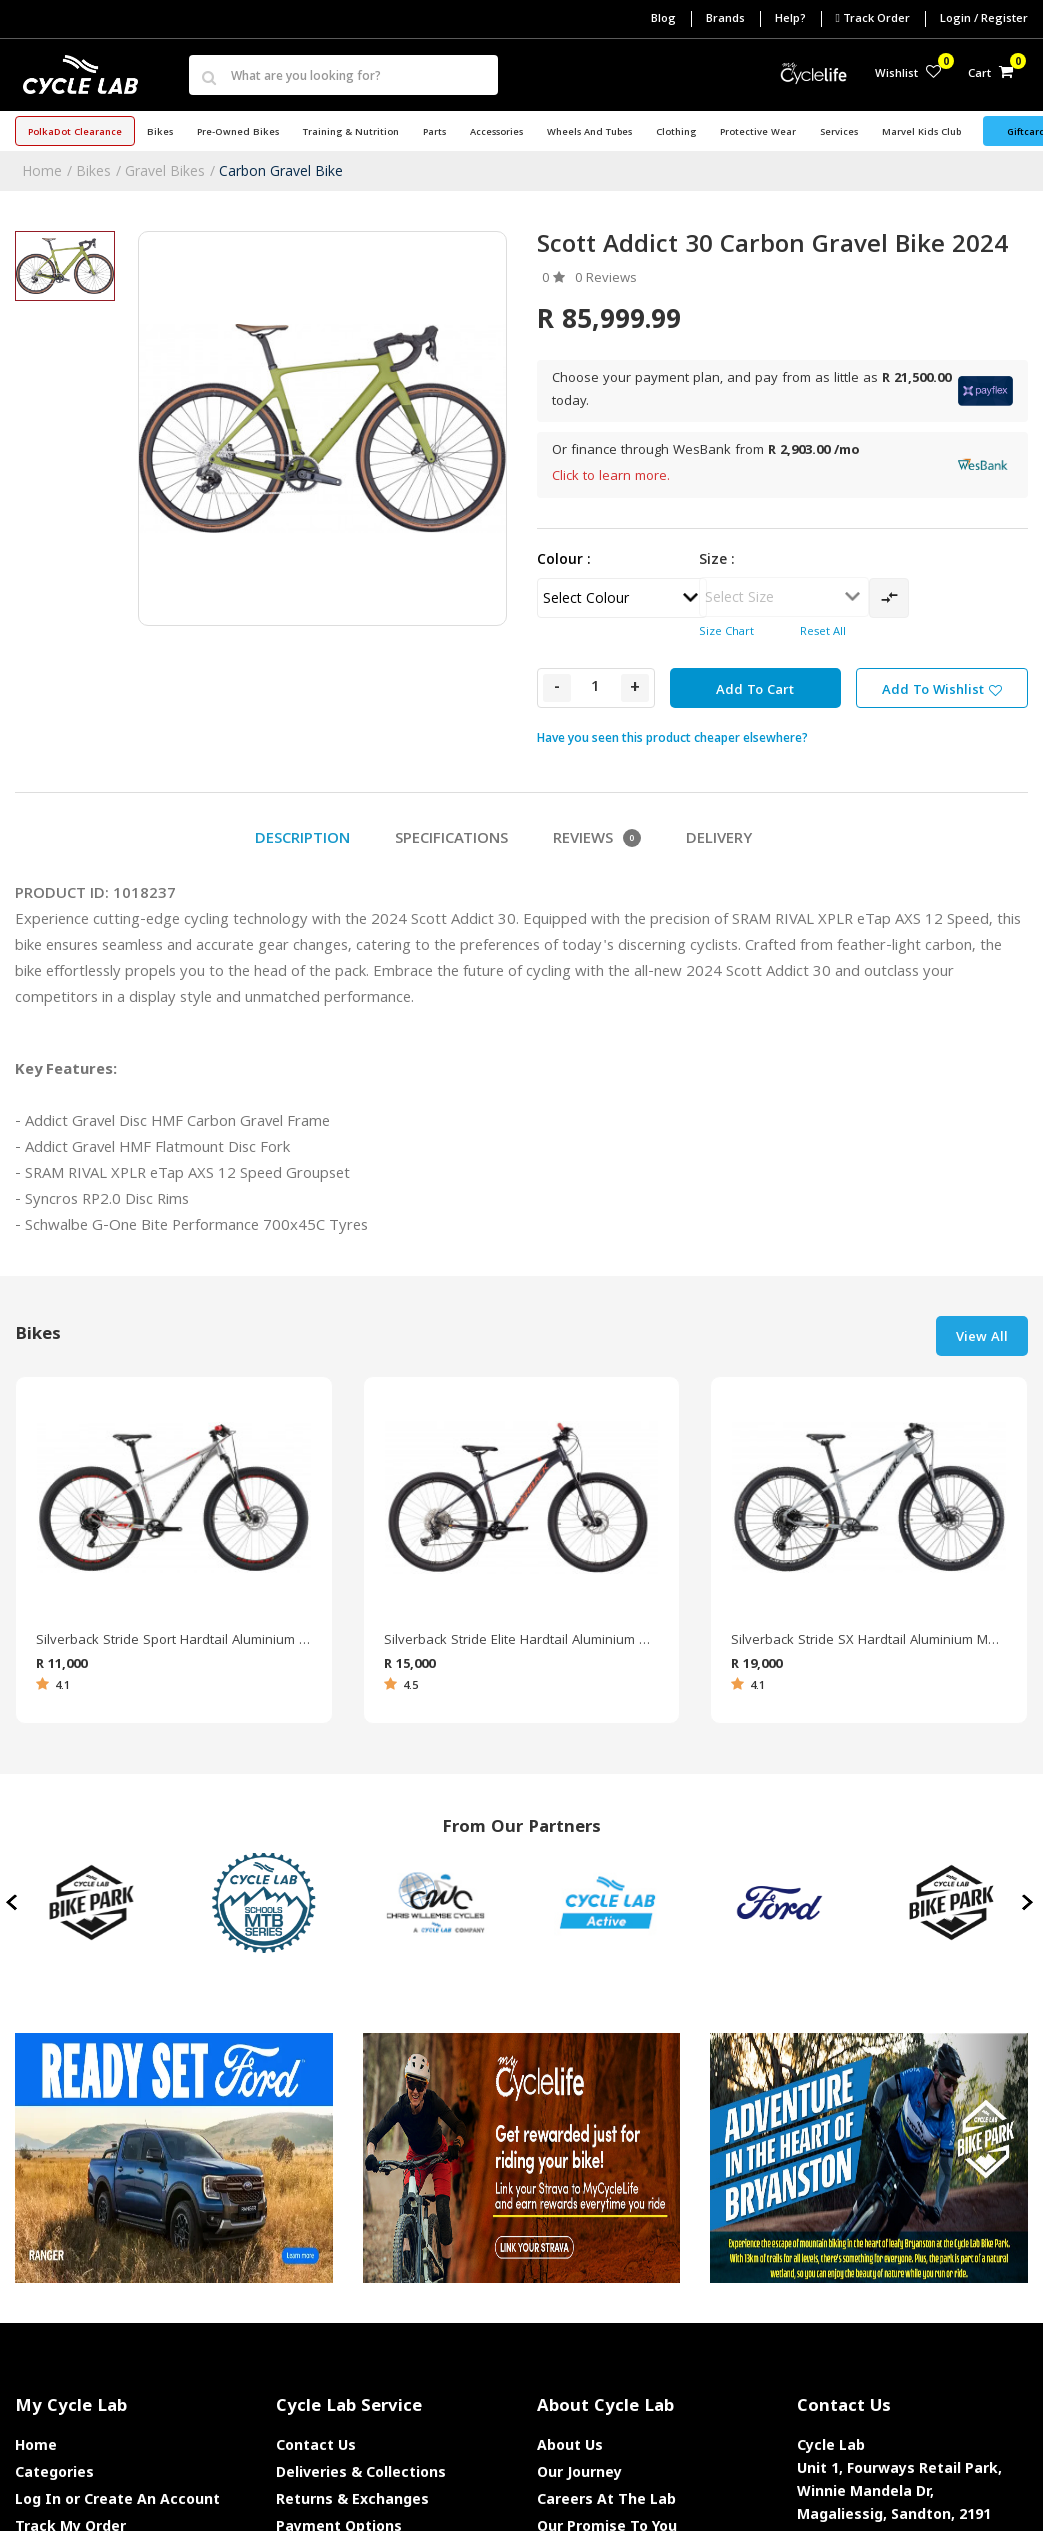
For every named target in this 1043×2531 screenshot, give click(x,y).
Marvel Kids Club (921, 133)
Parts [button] (434, 133)
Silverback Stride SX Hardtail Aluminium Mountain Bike (869, 1641)
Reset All (823, 632)
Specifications (451, 840)
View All (982, 1338)
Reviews (597, 840)
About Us (570, 2444)
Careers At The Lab (606, 2498)
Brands (725, 19)
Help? (790, 19)
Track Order (873, 19)
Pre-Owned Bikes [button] (238, 133)
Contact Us (316, 2444)
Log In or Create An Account (117, 2498)
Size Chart (726, 632)
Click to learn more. (611, 477)
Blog (663, 19)
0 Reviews (606, 279)
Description (302, 840)
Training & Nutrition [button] (351, 133)
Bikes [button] (160, 133)
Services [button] (839, 133)
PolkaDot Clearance (75, 133)
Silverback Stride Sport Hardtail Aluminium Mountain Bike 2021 (174, 1641)
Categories (54, 2471)
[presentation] (13, 1903)
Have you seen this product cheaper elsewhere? (672, 737)
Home (42, 170)
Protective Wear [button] (758, 133)
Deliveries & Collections (361, 2471)
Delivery (719, 840)
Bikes (93, 170)
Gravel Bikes (165, 170)
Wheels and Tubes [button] (589, 133)
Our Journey (579, 2471)
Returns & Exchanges (352, 2498)
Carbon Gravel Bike (281, 170)
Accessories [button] (496, 133)
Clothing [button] (676, 133)
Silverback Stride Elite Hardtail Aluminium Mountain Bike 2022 (522, 1641)
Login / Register (984, 19)
